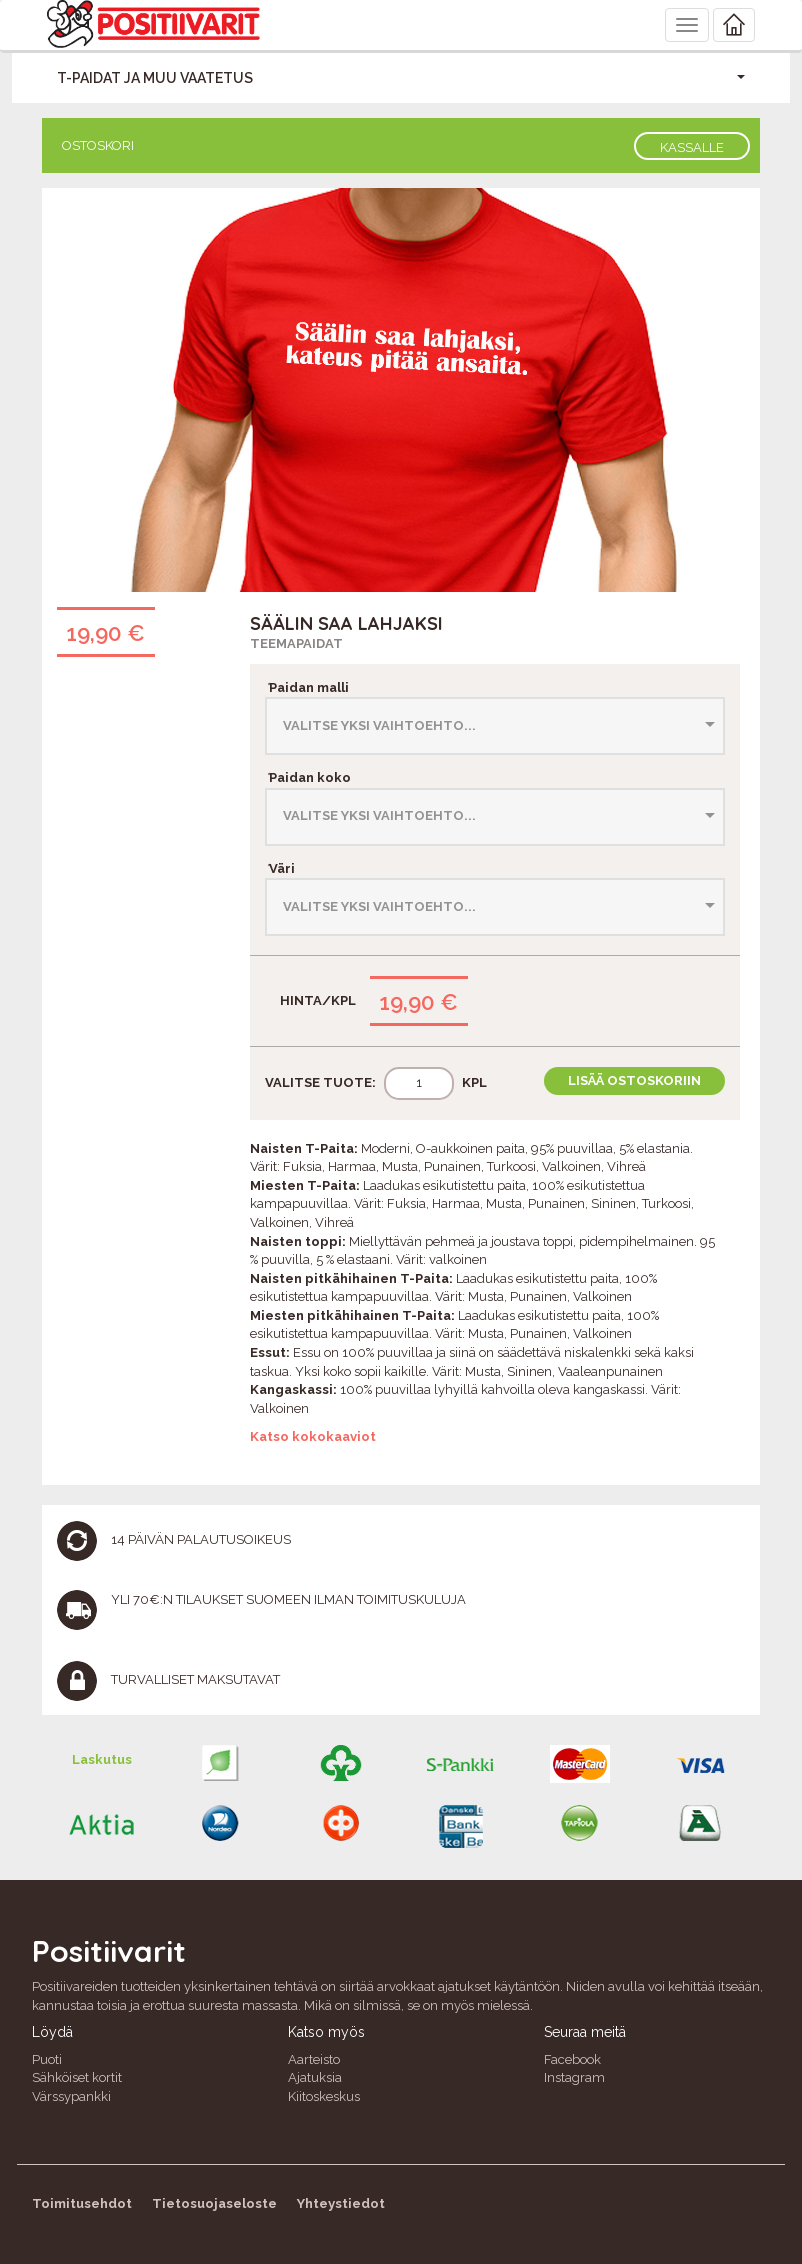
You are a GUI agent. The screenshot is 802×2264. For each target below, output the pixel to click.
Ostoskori (98, 145)
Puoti (47, 2059)
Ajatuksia (315, 2077)
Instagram (574, 2077)
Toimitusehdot (82, 2203)
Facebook (572, 2059)
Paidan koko (308, 777)
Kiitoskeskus (324, 2096)
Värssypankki (71, 2096)
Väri (280, 868)
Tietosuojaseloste (214, 2203)
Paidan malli (307, 687)
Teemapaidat (296, 643)
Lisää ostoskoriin (634, 1080)
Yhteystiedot (341, 2203)
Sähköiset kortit (77, 2077)
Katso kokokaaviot (313, 1436)
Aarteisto (314, 2059)
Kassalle (692, 147)
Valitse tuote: (320, 1082)
